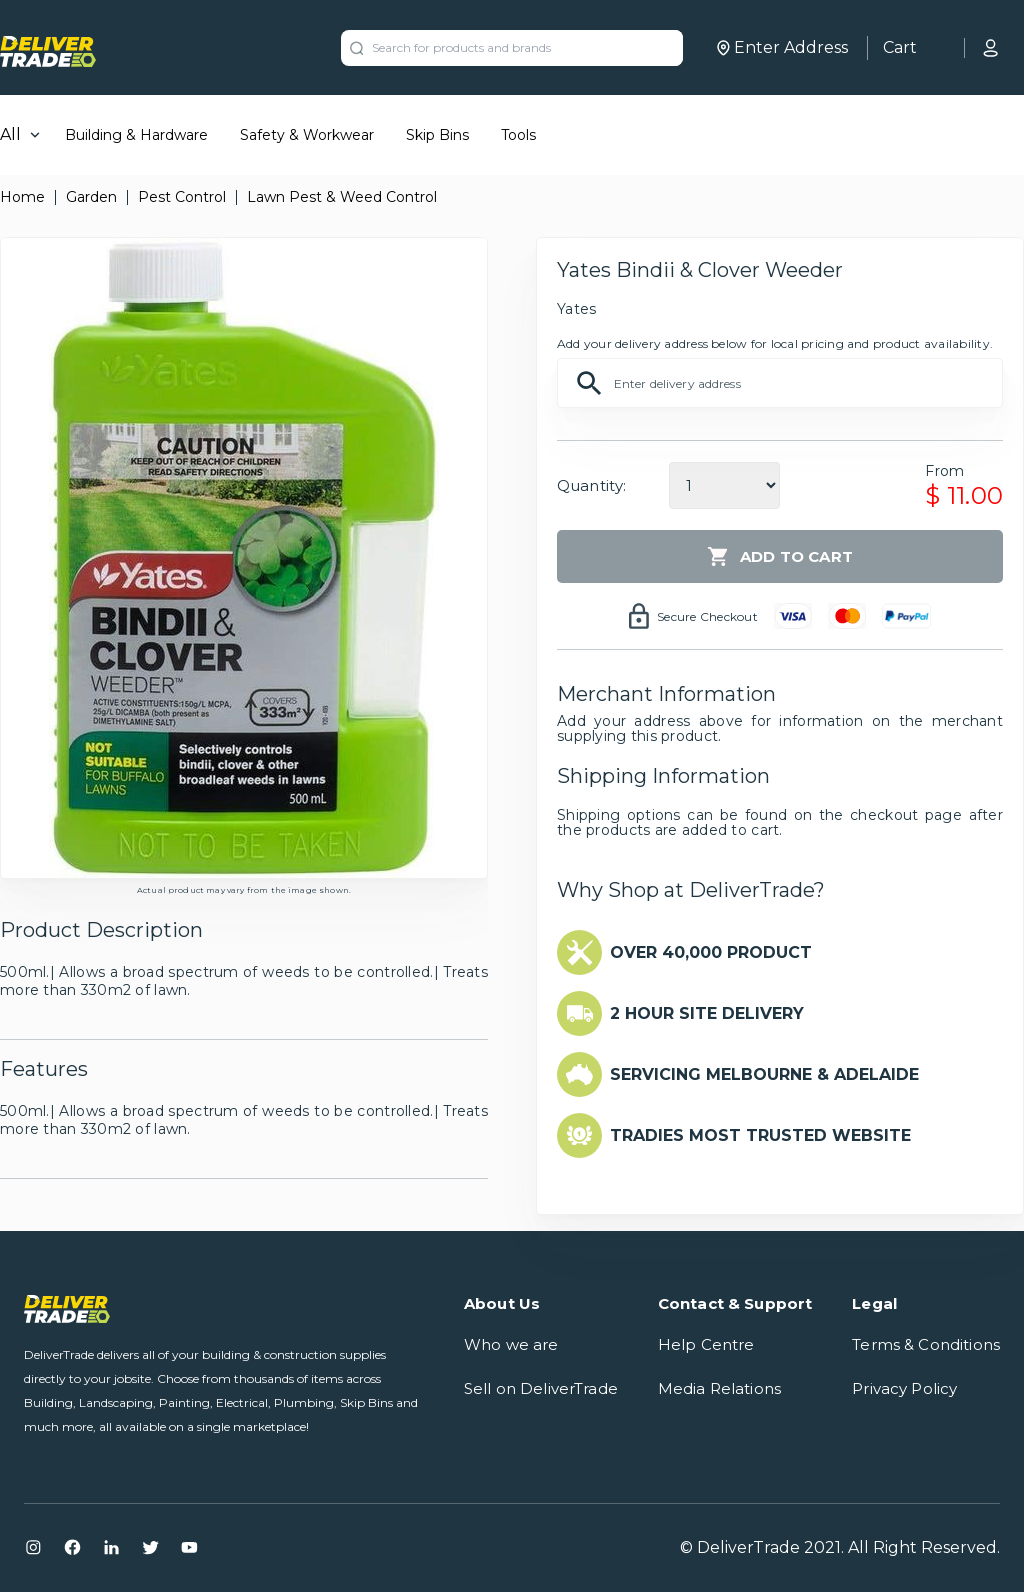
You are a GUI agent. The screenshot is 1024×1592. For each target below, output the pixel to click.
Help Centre (706, 1344)
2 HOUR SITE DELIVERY (707, 1013)
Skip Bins (437, 135)
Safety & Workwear (307, 135)
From (944, 471)
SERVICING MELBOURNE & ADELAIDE (764, 1074)
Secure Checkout (707, 616)
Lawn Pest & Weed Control (342, 197)
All (10, 134)
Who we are (511, 1344)
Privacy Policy (904, 1388)
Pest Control (182, 197)
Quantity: (591, 485)
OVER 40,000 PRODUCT (711, 952)
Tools (518, 135)
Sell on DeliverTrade (541, 1388)
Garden (91, 197)
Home (22, 197)
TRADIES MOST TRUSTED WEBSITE (760, 1135)
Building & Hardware (136, 135)
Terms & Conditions (926, 1344)
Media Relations (719, 1388)
